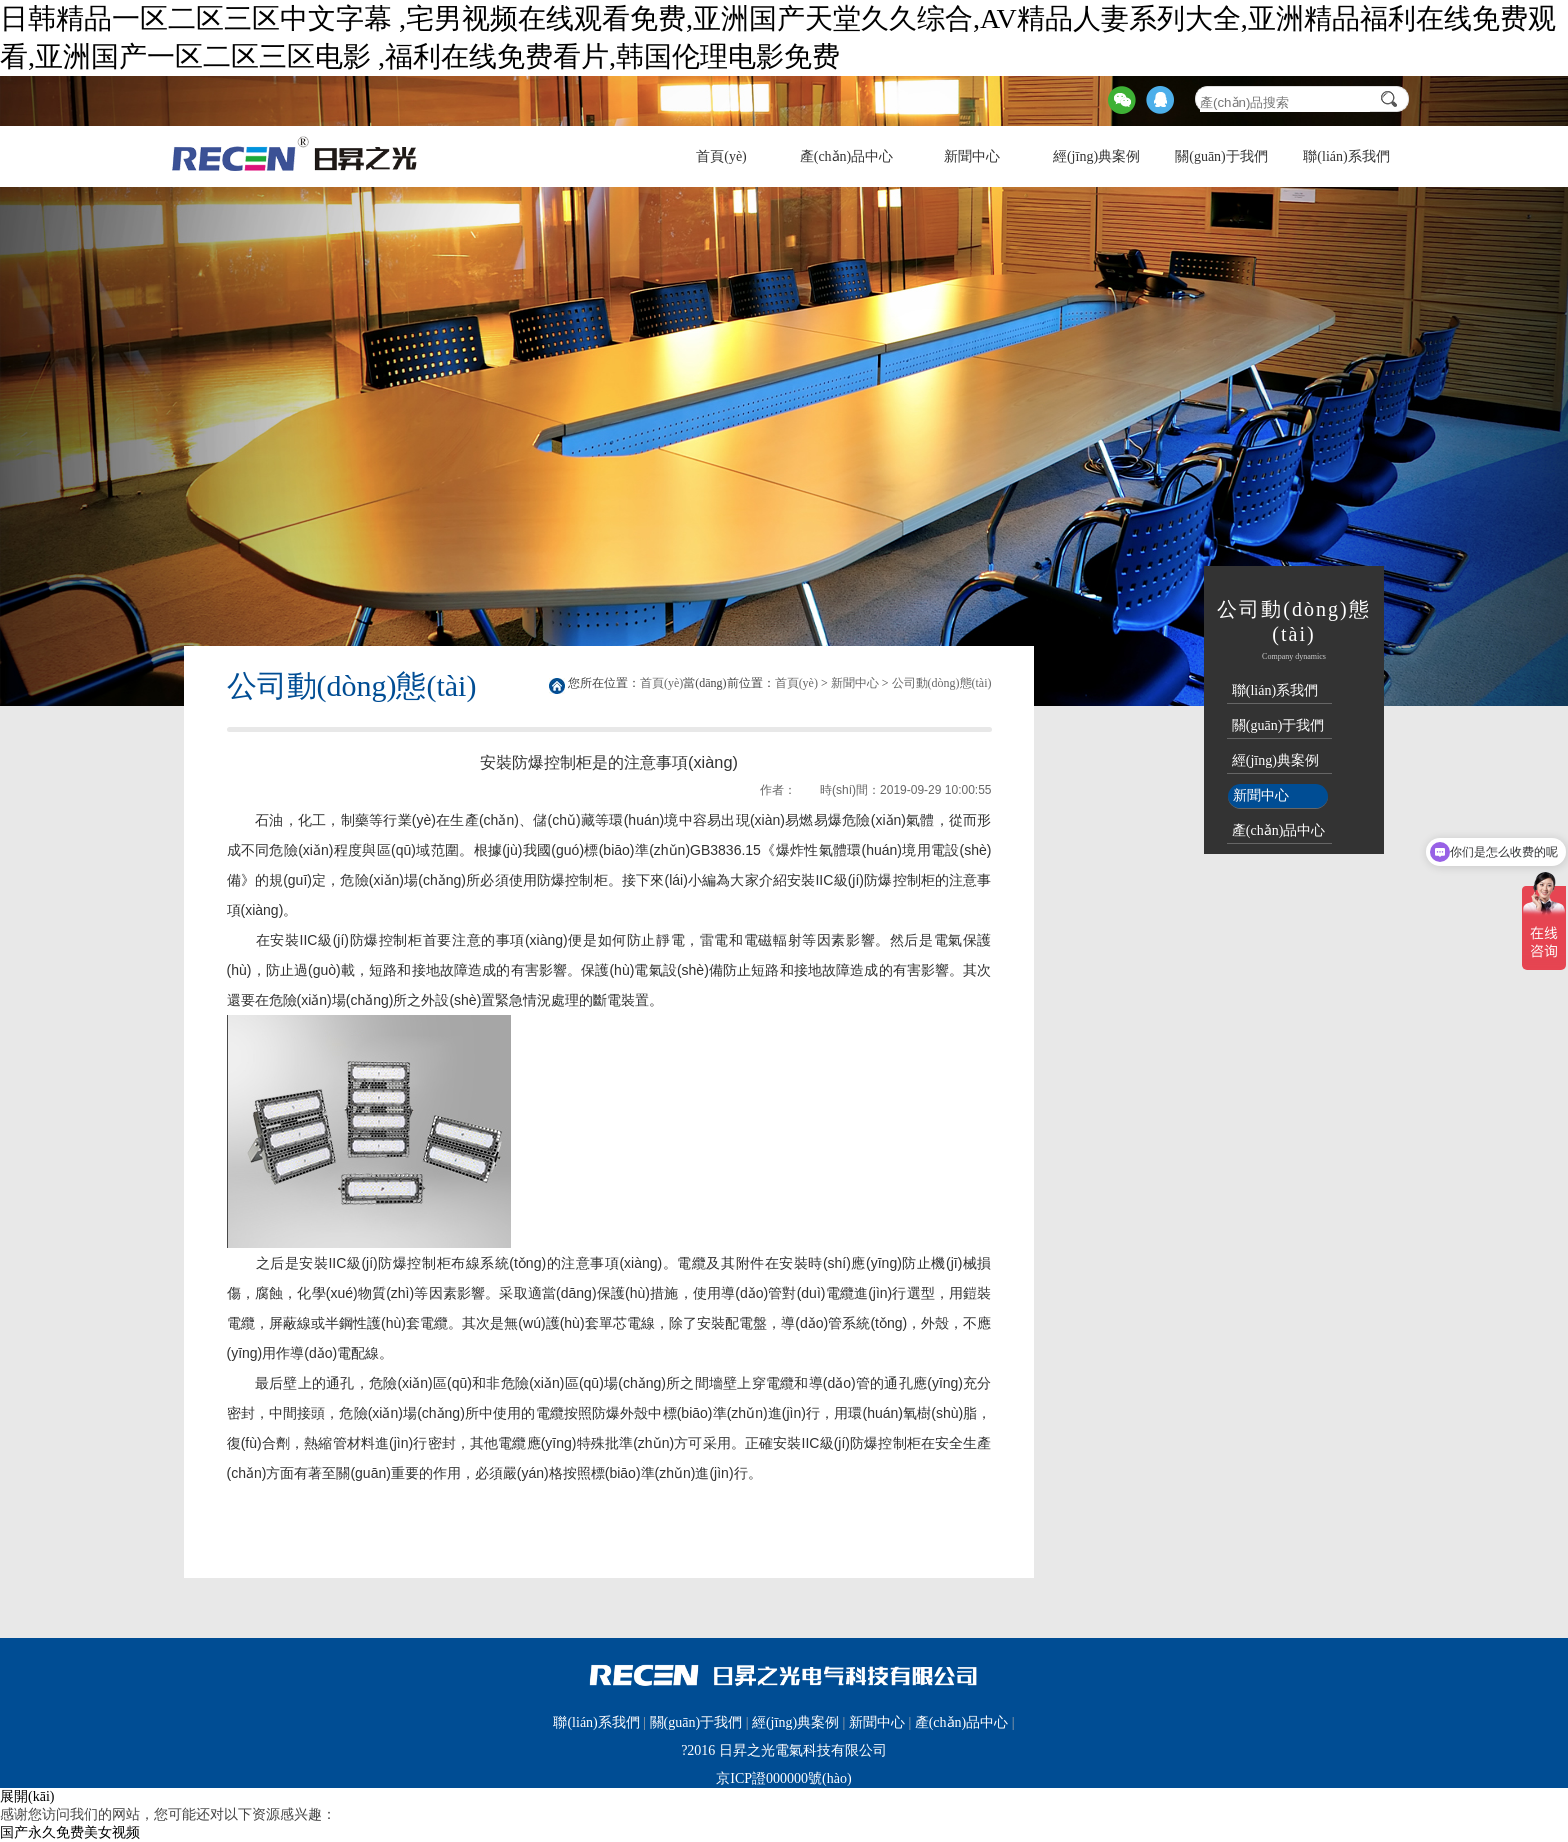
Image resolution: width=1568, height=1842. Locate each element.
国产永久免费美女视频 (70, 1832)
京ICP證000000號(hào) (783, 1778)
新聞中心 (972, 156)
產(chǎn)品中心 (847, 156)
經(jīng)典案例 (1096, 156)
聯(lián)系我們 (1346, 156)
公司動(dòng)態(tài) (942, 683)
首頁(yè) (721, 156)
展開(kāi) (27, 1796)
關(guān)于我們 (1221, 156)
